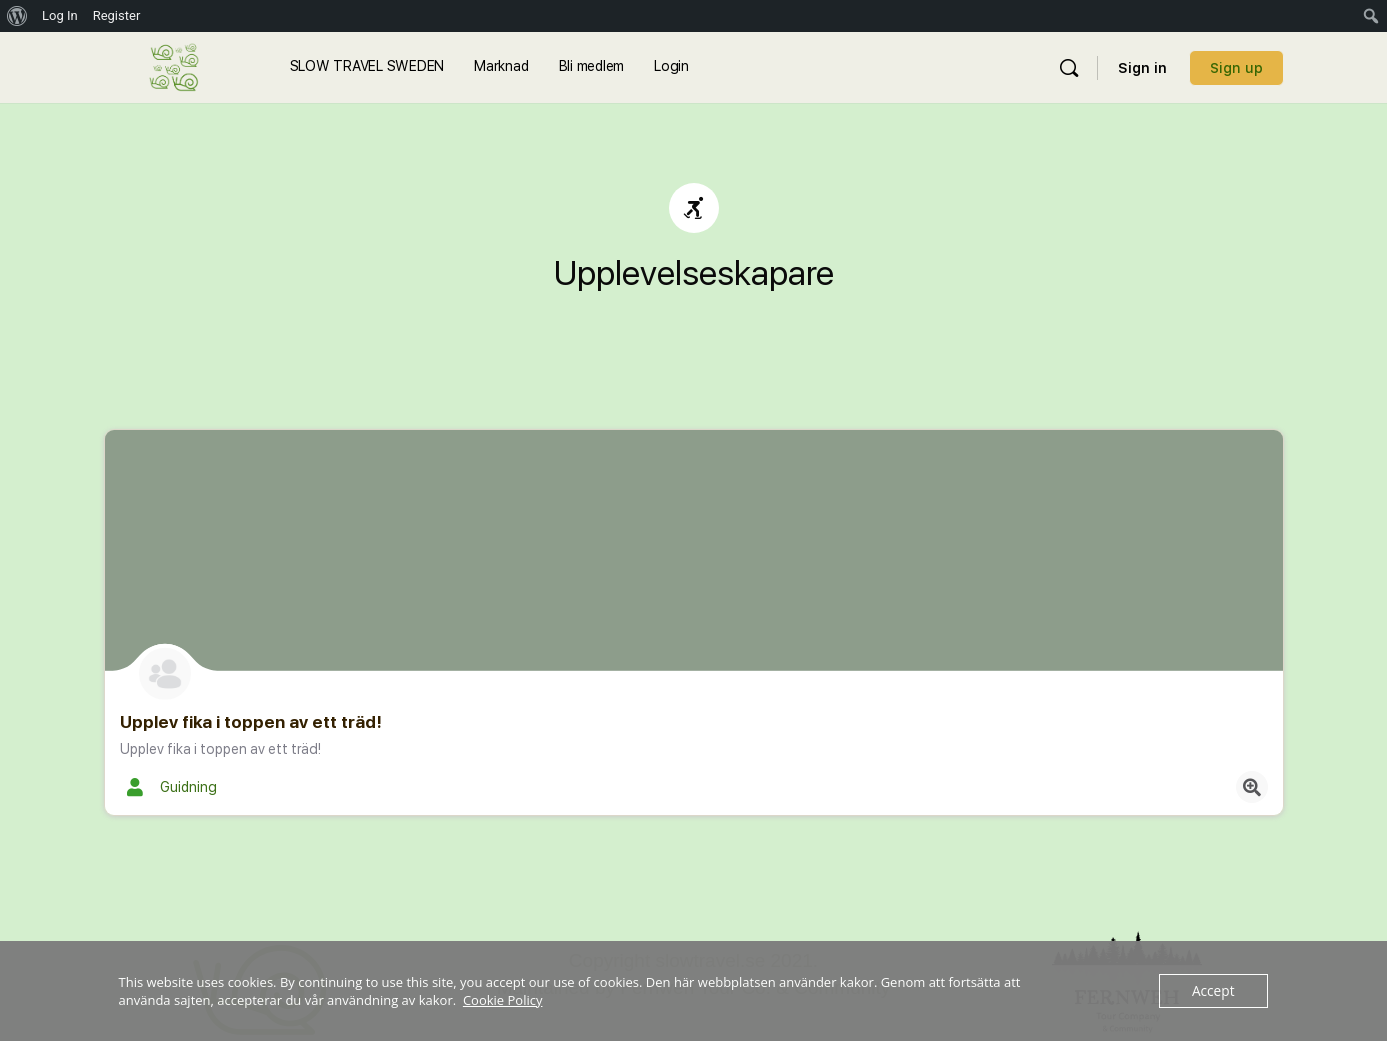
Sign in (1142, 68)
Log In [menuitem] (60, 15)
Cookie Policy (503, 1000)
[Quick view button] (1252, 787)
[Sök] (1069, 68)
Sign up (1236, 68)
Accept (1214, 991)
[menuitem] (17, 16)
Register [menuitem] (117, 15)
